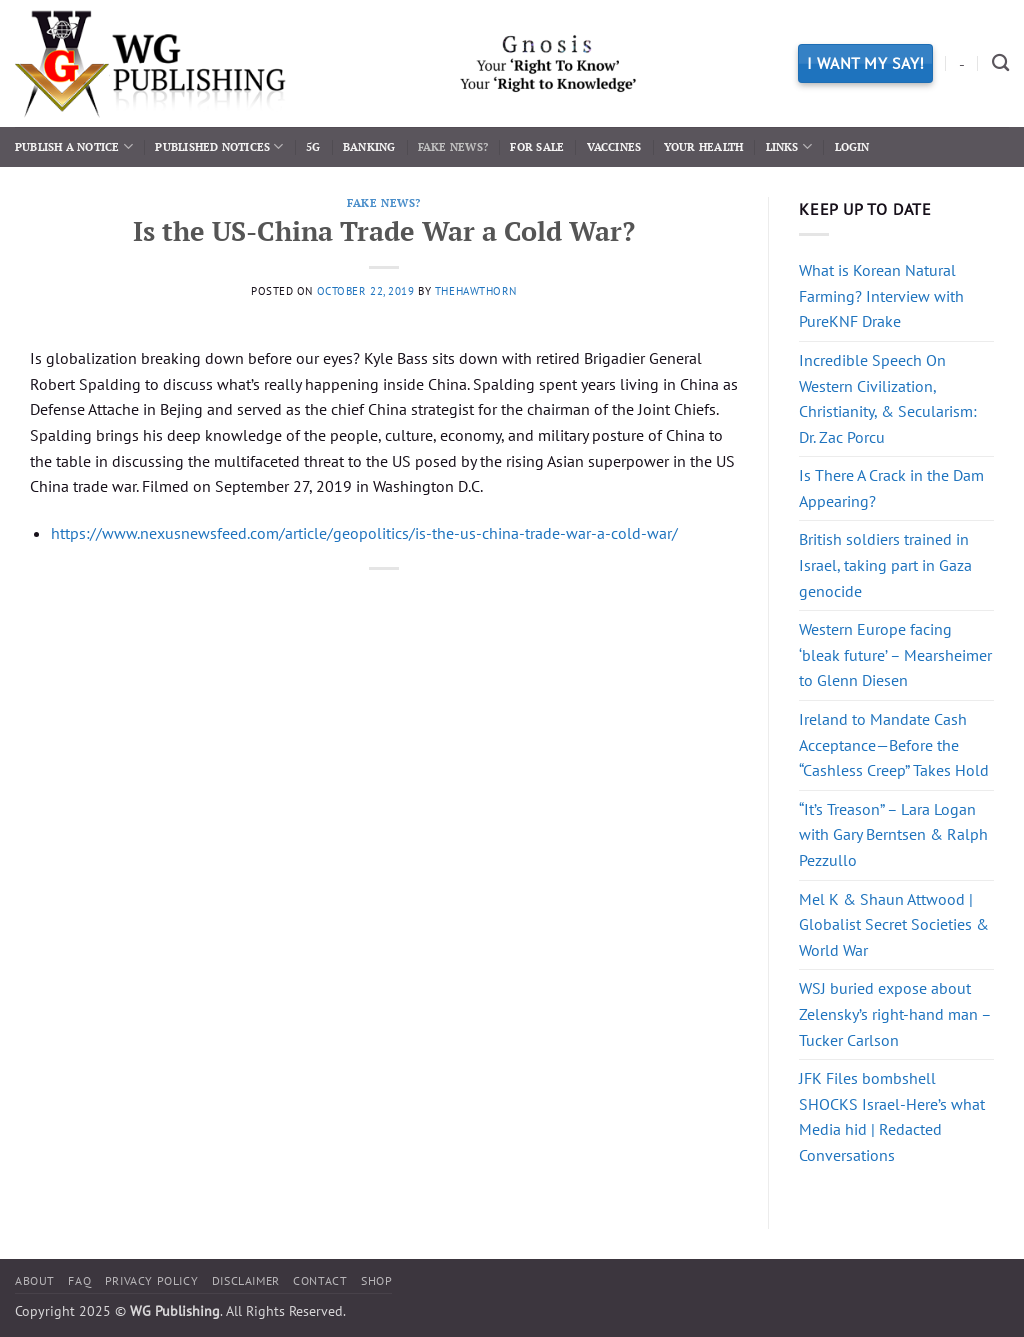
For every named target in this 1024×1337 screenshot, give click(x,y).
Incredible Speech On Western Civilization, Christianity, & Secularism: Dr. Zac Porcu (888, 398)
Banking (369, 146)
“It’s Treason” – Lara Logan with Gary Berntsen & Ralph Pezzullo (893, 834)
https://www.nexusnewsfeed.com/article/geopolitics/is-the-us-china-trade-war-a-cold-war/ (364, 533)
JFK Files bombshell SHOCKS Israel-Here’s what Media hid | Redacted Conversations (892, 1116)
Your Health (703, 146)
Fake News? (453, 146)
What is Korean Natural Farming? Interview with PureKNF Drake (881, 295)
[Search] (1000, 63)
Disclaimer (246, 1280)
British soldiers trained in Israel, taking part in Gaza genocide (885, 564)
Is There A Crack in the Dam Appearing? (891, 488)
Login (852, 146)
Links (789, 146)
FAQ (79, 1280)
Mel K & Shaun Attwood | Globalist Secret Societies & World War (894, 924)
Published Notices (219, 146)
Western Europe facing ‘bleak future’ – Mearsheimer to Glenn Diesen (895, 654)
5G (313, 146)
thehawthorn (476, 291)
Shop (376, 1280)
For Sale (537, 146)
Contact (320, 1280)
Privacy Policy (152, 1280)
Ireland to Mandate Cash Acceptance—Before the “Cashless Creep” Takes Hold (894, 744)
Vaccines (614, 146)
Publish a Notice (74, 146)
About (35, 1280)
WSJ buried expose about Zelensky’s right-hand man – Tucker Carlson (895, 1013)
